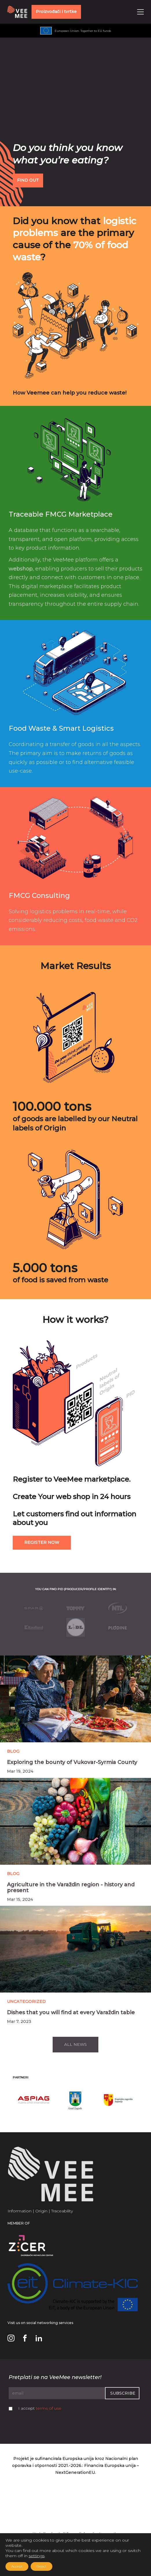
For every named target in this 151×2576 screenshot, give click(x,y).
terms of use (48, 2408)
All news (75, 2044)
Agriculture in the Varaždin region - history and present (71, 1887)
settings (37, 2555)
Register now (41, 1542)
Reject (41, 2566)
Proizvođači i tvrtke (56, 11)
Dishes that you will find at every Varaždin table (71, 2012)
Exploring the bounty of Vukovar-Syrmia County (72, 1762)
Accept (17, 2566)
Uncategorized (26, 2001)
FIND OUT (28, 180)
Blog (13, 1751)
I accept (39, 2408)
